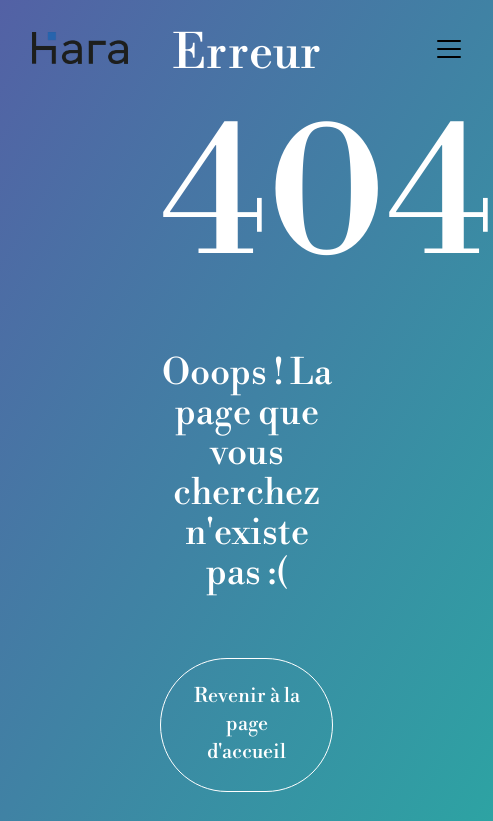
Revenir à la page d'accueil (247, 724)
